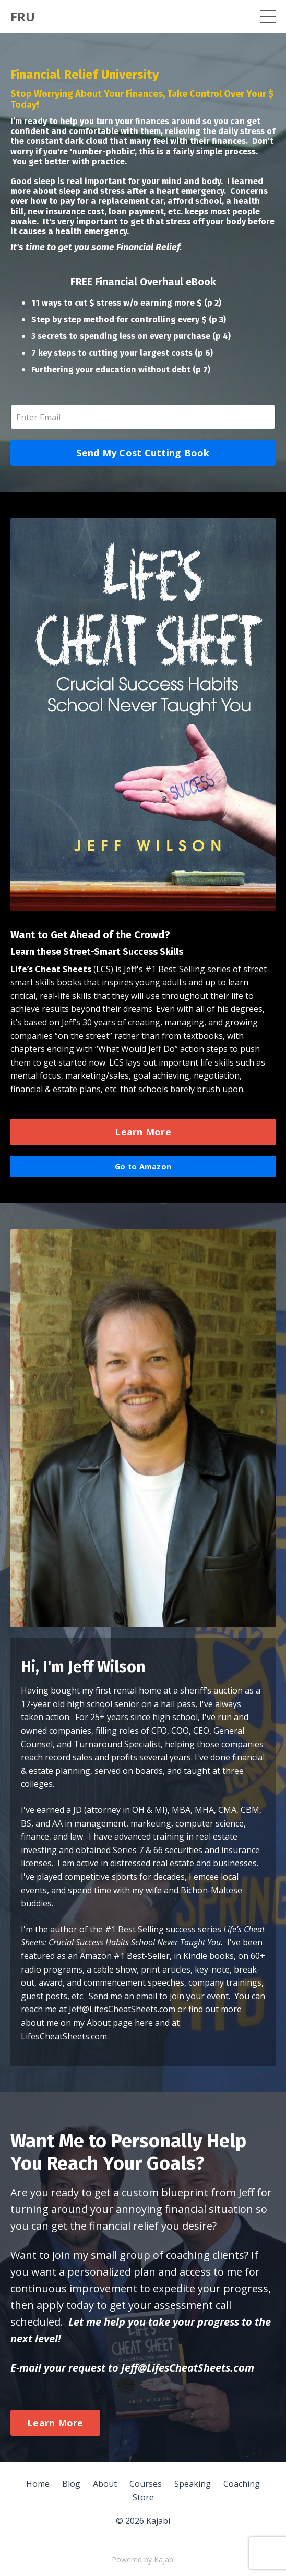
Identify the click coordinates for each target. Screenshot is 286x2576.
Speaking (192, 2483)
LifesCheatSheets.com (64, 2036)
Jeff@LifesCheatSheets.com (122, 2009)
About (105, 2483)
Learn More (143, 1132)
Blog (71, 2483)
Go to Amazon (143, 1166)
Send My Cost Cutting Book (142, 452)
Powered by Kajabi (143, 2560)
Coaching (241, 2483)
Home (38, 2483)
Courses (145, 2483)
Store (143, 2497)
